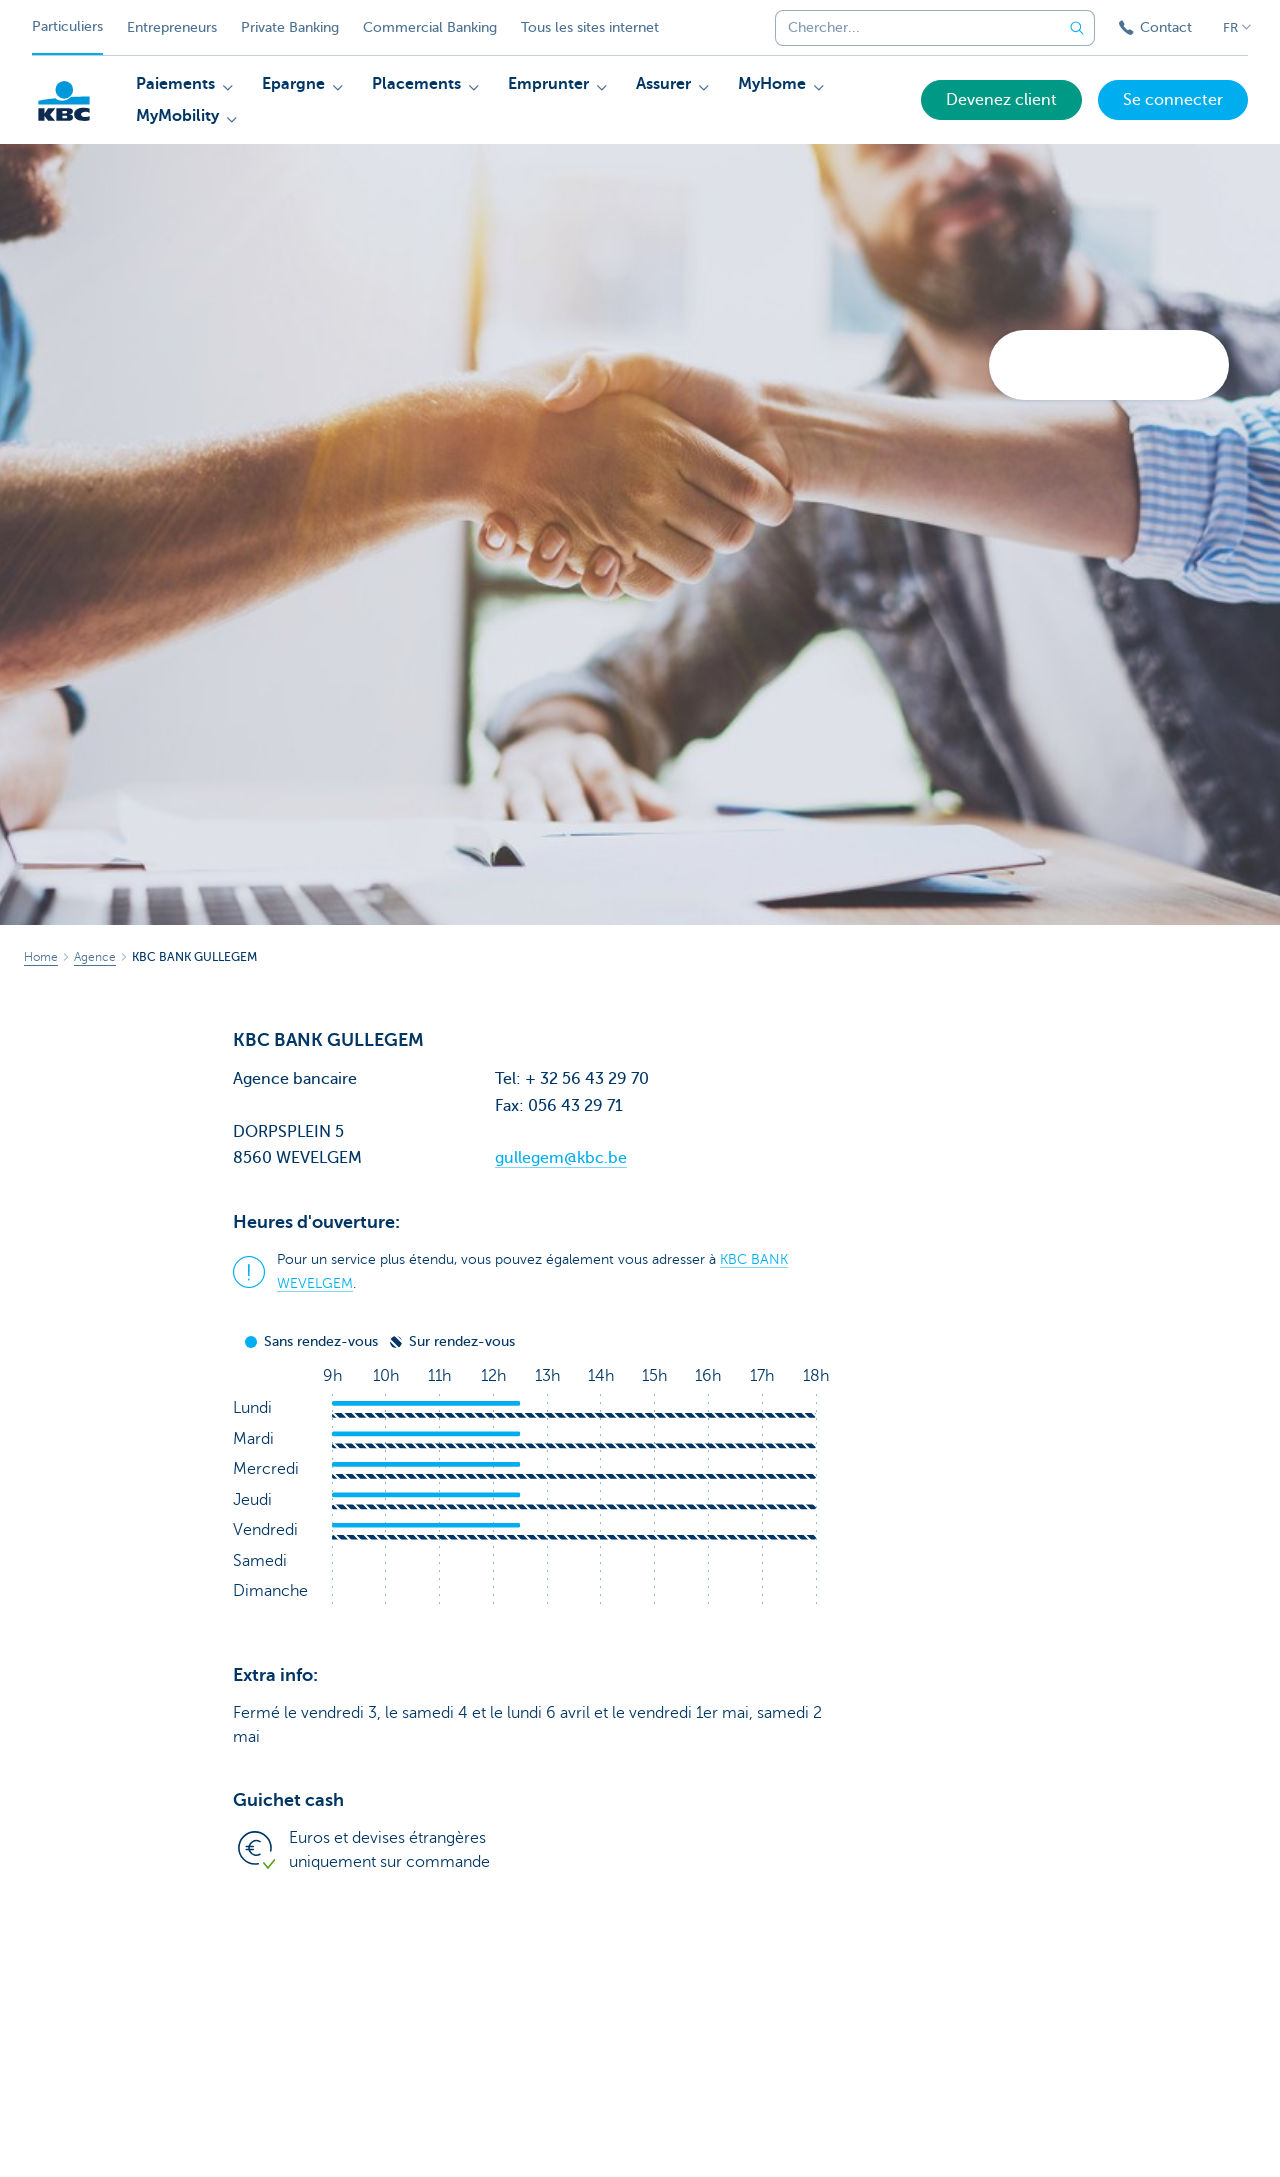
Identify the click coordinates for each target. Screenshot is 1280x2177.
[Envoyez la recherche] (1077, 28)
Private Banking (290, 27)
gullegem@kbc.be (561, 1158)
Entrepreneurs (172, 27)
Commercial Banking (430, 27)
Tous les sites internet (590, 27)
